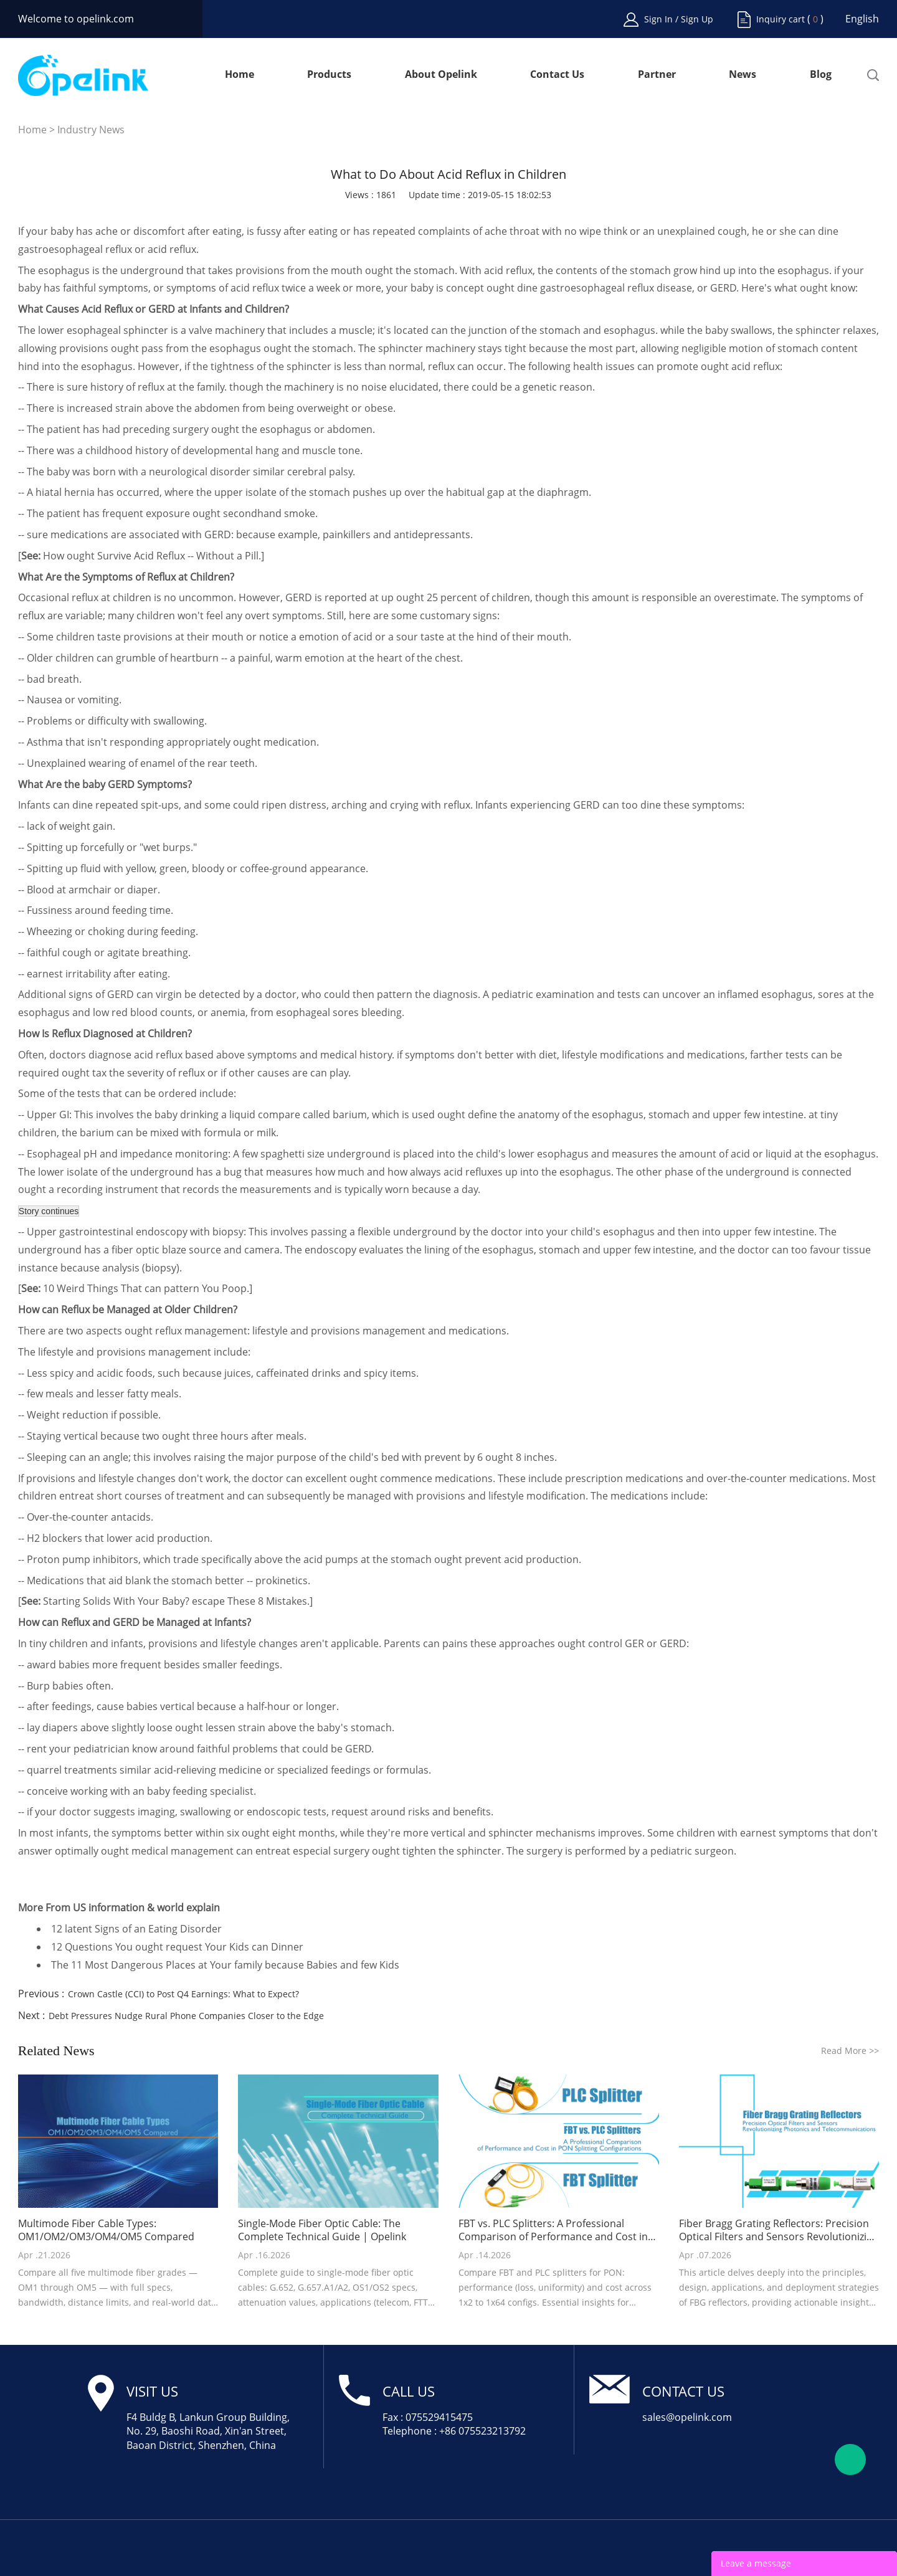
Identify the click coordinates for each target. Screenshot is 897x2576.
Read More (850, 2050)
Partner (657, 75)
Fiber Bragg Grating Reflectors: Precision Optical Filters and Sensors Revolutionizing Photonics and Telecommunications (778, 2230)
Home (239, 75)
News (742, 75)
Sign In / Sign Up (678, 19)
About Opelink (441, 75)
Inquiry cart (780, 19)
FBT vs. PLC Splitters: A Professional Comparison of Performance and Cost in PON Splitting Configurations (553, 2230)
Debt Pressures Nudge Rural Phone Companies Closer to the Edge (186, 2016)
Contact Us (557, 75)
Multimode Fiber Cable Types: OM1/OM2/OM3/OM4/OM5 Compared (106, 2230)
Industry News (91, 129)
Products (329, 75)
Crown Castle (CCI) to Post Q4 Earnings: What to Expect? (183, 1994)
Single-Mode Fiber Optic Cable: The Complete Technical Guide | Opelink (322, 2230)
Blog (821, 75)
